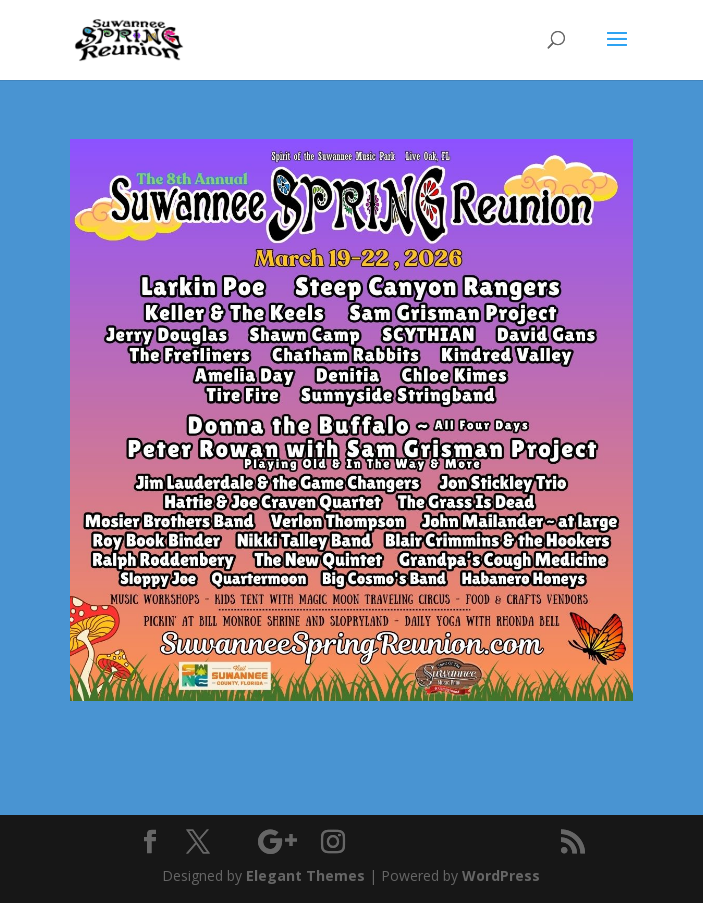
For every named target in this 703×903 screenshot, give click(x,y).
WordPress (501, 875)
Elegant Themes (305, 875)
